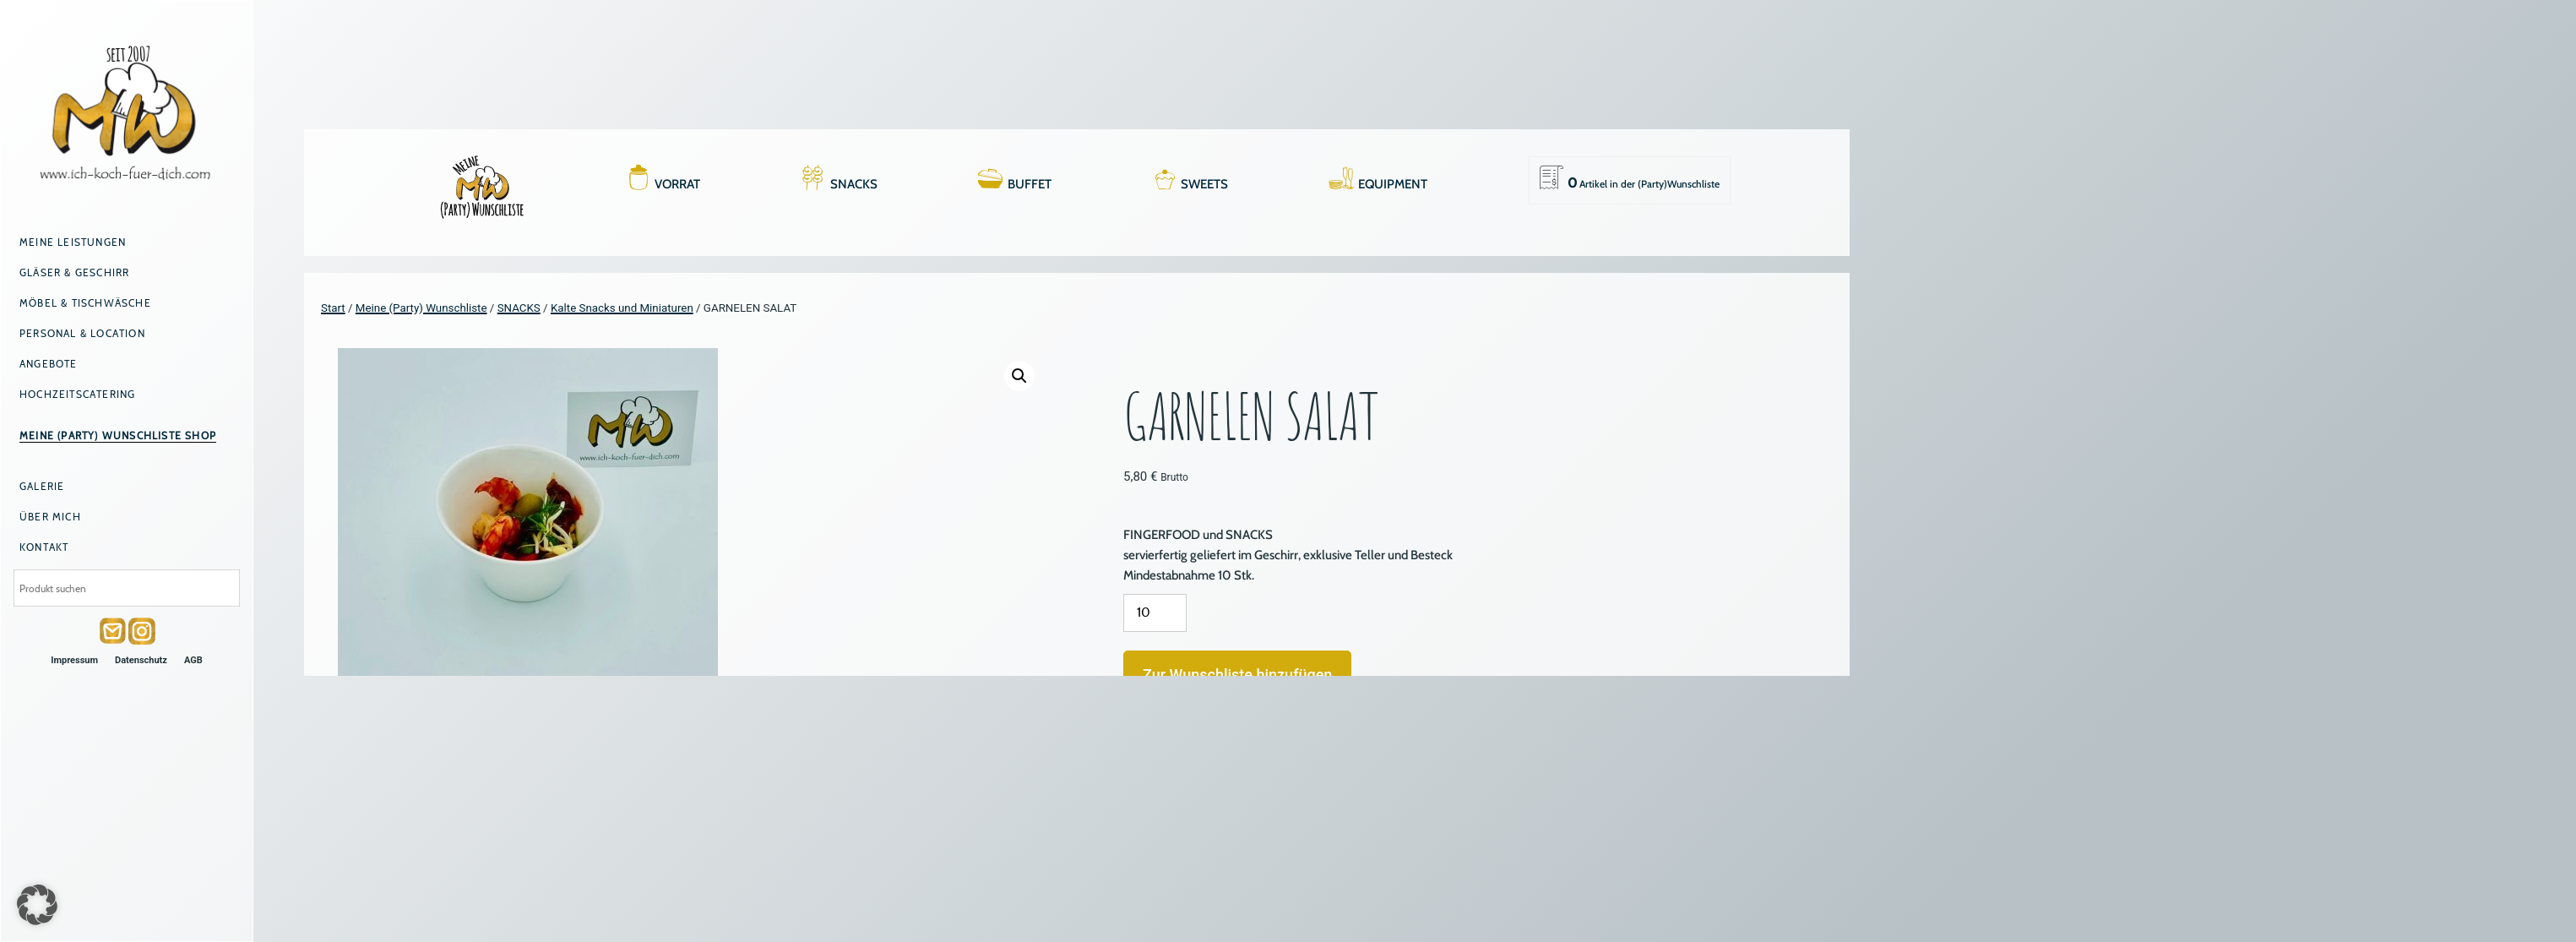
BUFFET (1030, 184)
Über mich (50, 516)
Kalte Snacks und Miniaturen (622, 308)
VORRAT (677, 184)
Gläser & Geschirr (74, 272)
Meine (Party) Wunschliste (421, 308)
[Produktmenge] (1155, 613)
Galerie (41, 486)
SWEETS (1204, 184)
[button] (1019, 376)
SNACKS (854, 184)
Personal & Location (82, 333)
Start (333, 308)
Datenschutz (141, 660)
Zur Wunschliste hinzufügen (1237, 674)
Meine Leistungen (72, 242)
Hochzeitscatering (77, 394)
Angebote (48, 363)
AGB (193, 660)
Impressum (74, 660)
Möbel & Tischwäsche (85, 303)
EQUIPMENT (1392, 184)
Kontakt (43, 547)
